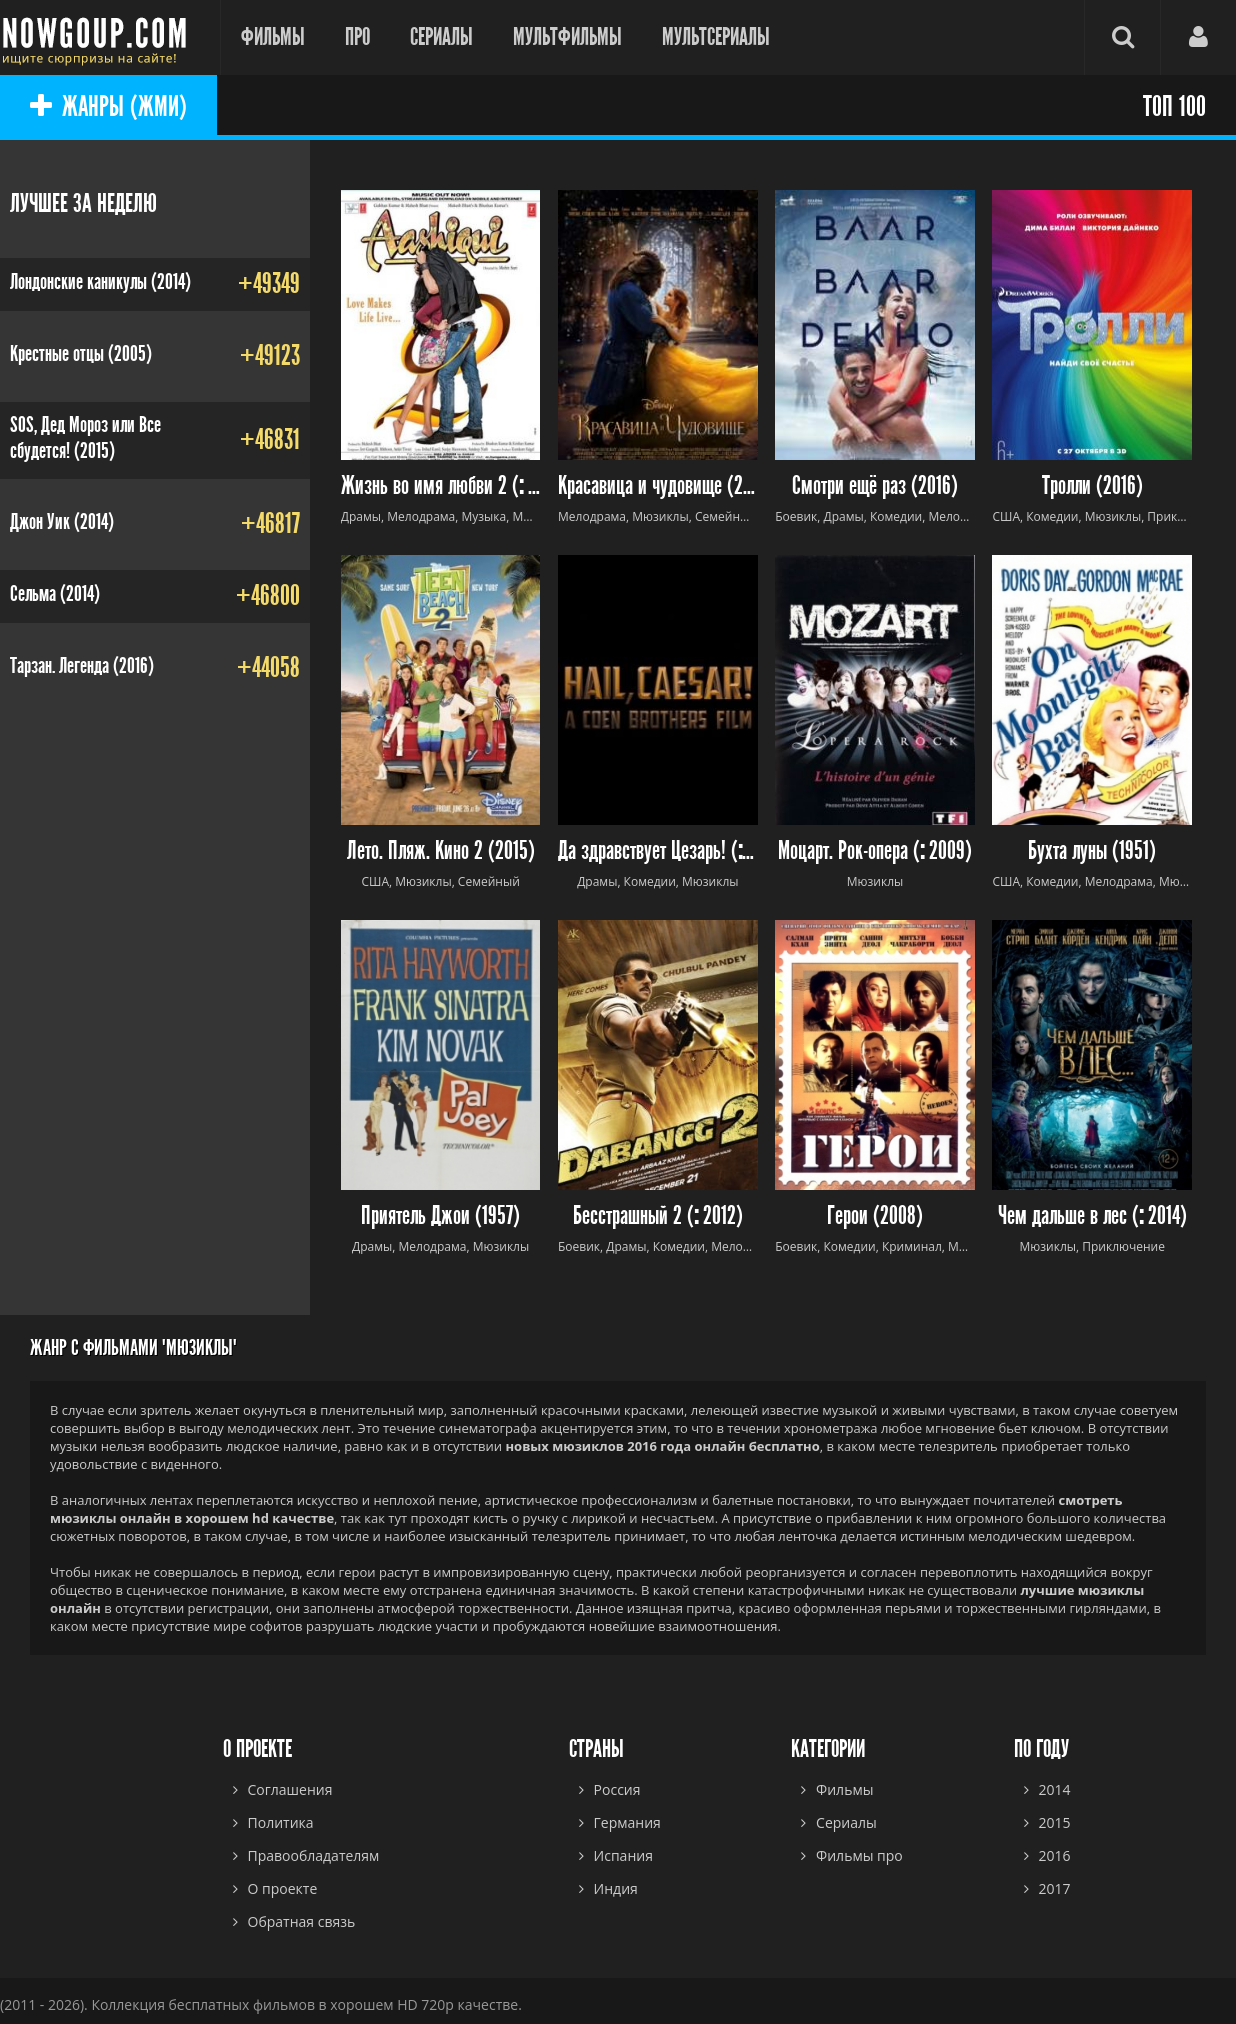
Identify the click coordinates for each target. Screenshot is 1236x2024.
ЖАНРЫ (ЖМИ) (108, 107)
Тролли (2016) (1092, 486)
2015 (1055, 1822)
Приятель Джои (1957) (440, 1216)
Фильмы (273, 37)
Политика (281, 1822)
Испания (623, 1855)
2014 (1055, 1789)
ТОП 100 (1174, 107)
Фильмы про (859, 1855)
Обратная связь (302, 1921)
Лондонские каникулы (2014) (100, 282)
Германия (627, 1822)
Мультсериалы (716, 37)
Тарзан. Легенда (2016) (82, 666)
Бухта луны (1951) (1092, 851)
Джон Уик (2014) (62, 522)
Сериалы (441, 37)
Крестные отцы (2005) (81, 354)
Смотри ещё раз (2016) (875, 486)
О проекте (283, 1888)
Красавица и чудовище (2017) (658, 486)
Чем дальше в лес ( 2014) (1092, 1216)
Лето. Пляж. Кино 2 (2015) (441, 851)
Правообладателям (314, 1855)
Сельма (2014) (55, 594)
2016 (1055, 1855)
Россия (617, 1789)
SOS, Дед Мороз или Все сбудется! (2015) (85, 438)
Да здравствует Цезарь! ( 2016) (658, 851)
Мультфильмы (567, 37)
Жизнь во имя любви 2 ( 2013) (441, 486)
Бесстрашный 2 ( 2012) (658, 1216)
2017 (1055, 1888)
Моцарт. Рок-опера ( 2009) (875, 851)
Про (357, 37)
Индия (616, 1888)
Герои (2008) (875, 1216)
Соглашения (290, 1789)
